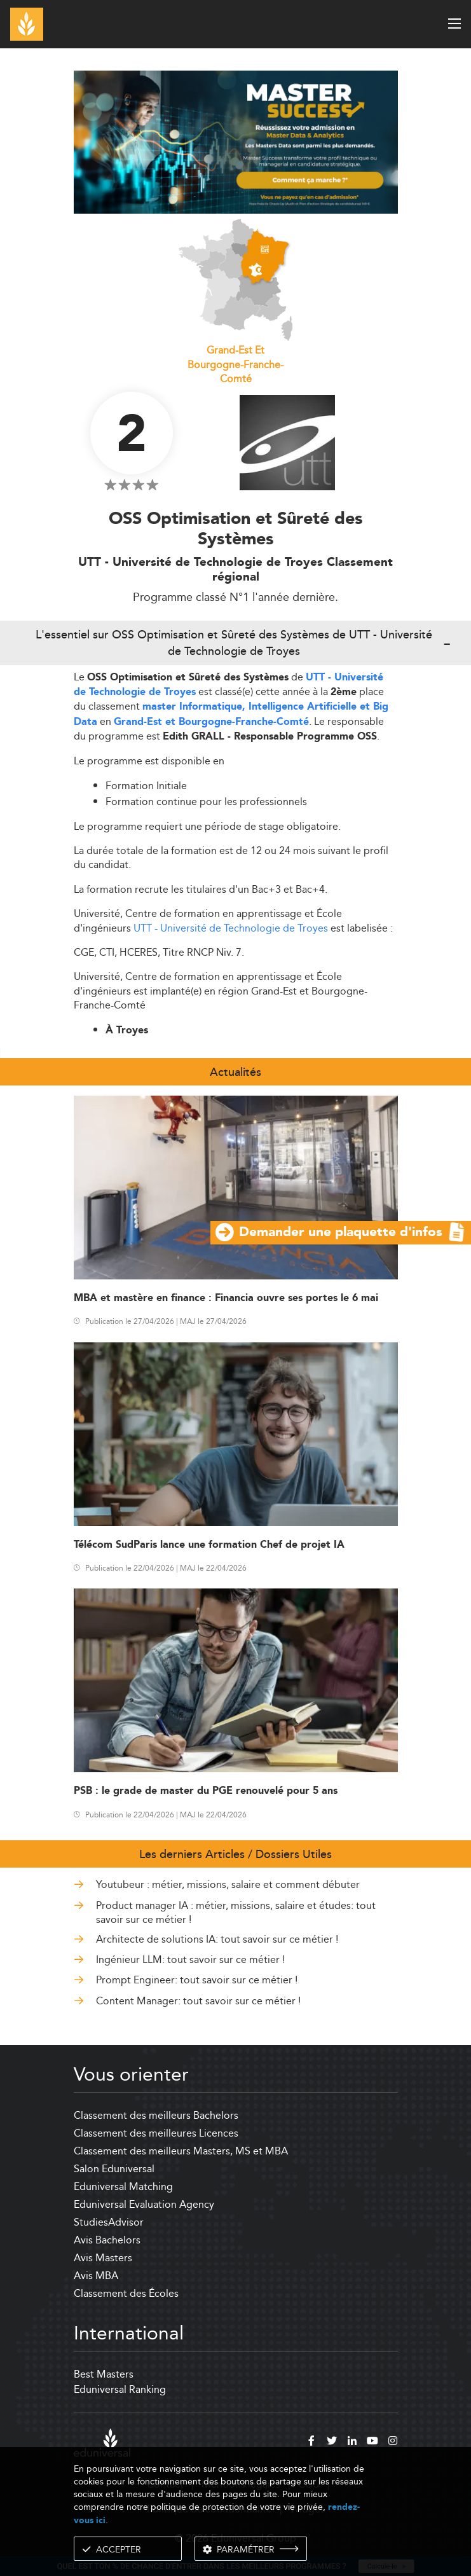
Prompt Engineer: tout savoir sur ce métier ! (196, 1980)
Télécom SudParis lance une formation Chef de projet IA (209, 1545)
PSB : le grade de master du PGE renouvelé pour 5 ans (206, 1791)
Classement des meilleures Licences (156, 2133)
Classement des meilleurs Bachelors (156, 2115)
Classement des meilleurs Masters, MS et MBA (181, 2151)
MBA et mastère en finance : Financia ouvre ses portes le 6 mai (226, 1298)
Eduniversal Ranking (120, 2389)
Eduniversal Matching (123, 2186)
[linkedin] (352, 2442)
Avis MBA (96, 2275)
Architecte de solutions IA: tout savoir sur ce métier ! (217, 1939)
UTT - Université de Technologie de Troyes (230, 928)
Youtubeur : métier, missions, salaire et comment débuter (228, 1884)
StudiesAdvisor (109, 2222)
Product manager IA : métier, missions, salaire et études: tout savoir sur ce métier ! (236, 1912)
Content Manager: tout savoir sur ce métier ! (198, 2001)
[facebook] (311, 2442)
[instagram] (393, 2442)
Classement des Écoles (126, 2293)
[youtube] (372, 2442)
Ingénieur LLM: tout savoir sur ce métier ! (190, 1959)
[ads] (236, 141)
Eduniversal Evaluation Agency (144, 2204)
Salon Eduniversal (114, 2169)
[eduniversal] (102, 2442)
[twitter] (332, 2442)
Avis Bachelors (107, 2240)
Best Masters (103, 2374)
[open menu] (454, 23)
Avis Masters (103, 2258)
